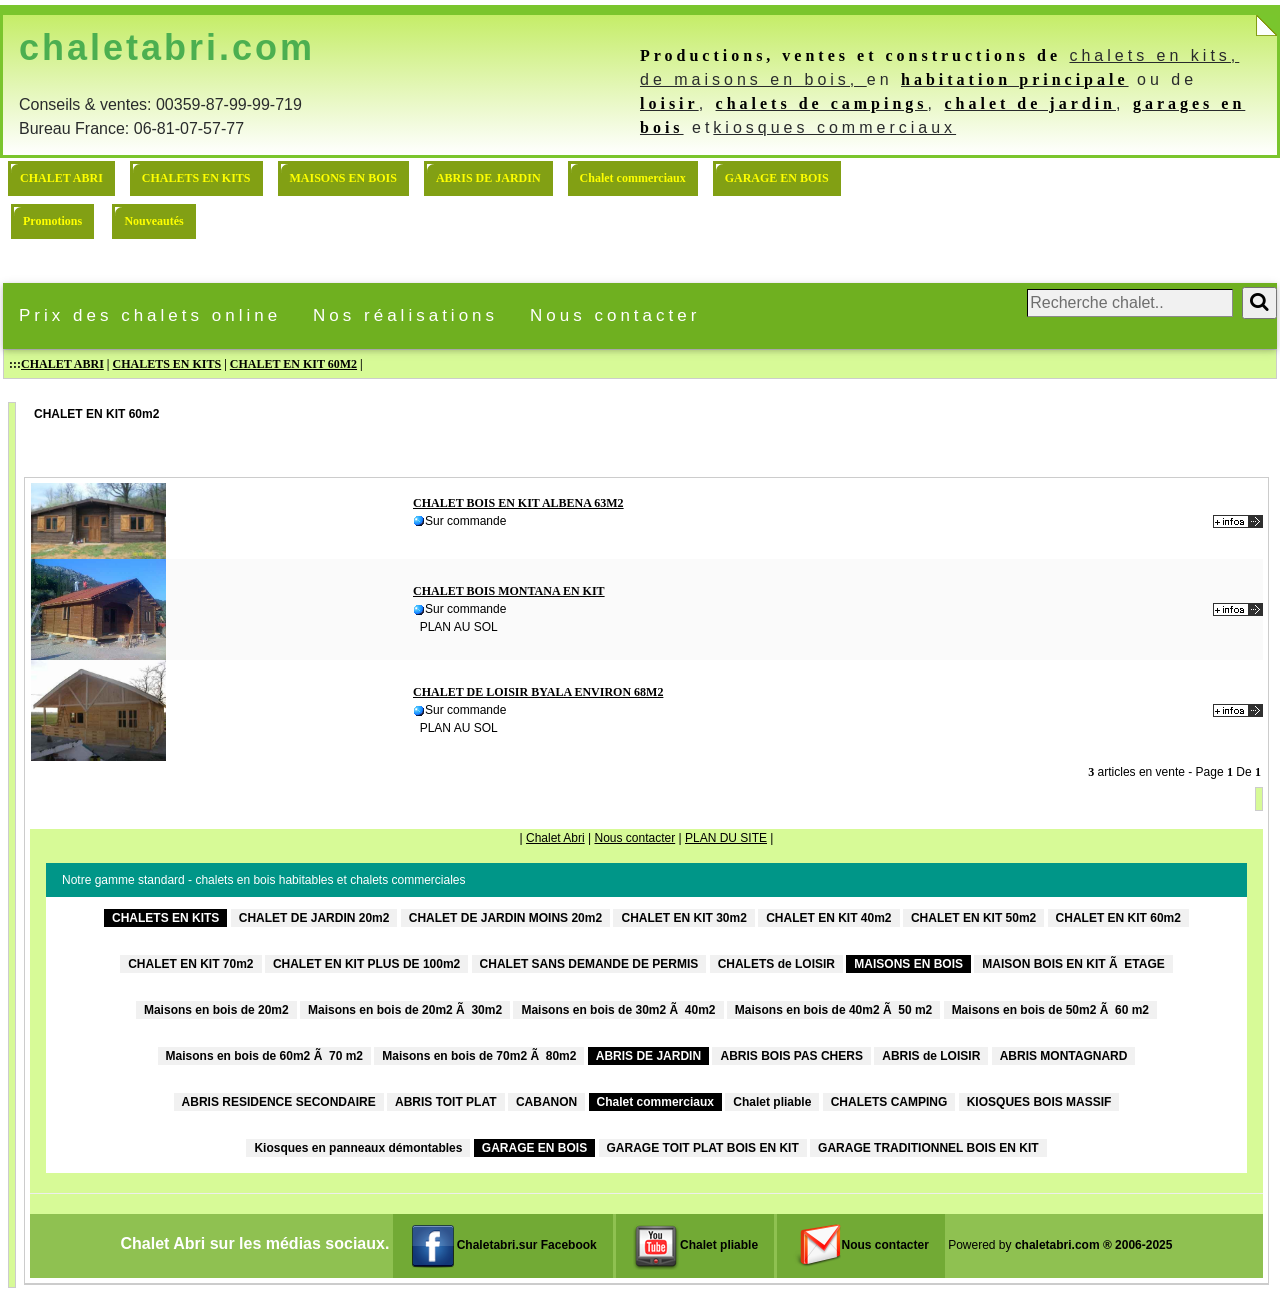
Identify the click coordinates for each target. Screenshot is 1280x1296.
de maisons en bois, (753, 79)
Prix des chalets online (150, 315)
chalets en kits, (1154, 55)
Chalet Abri (555, 838)
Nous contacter (615, 315)
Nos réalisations (405, 315)
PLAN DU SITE (726, 838)
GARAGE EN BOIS (777, 178)
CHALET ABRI (61, 178)
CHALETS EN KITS (196, 178)
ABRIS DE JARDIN (488, 178)
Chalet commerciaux (633, 178)
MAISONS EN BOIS (343, 178)
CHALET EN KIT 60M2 (293, 364)
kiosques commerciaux (834, 127)
